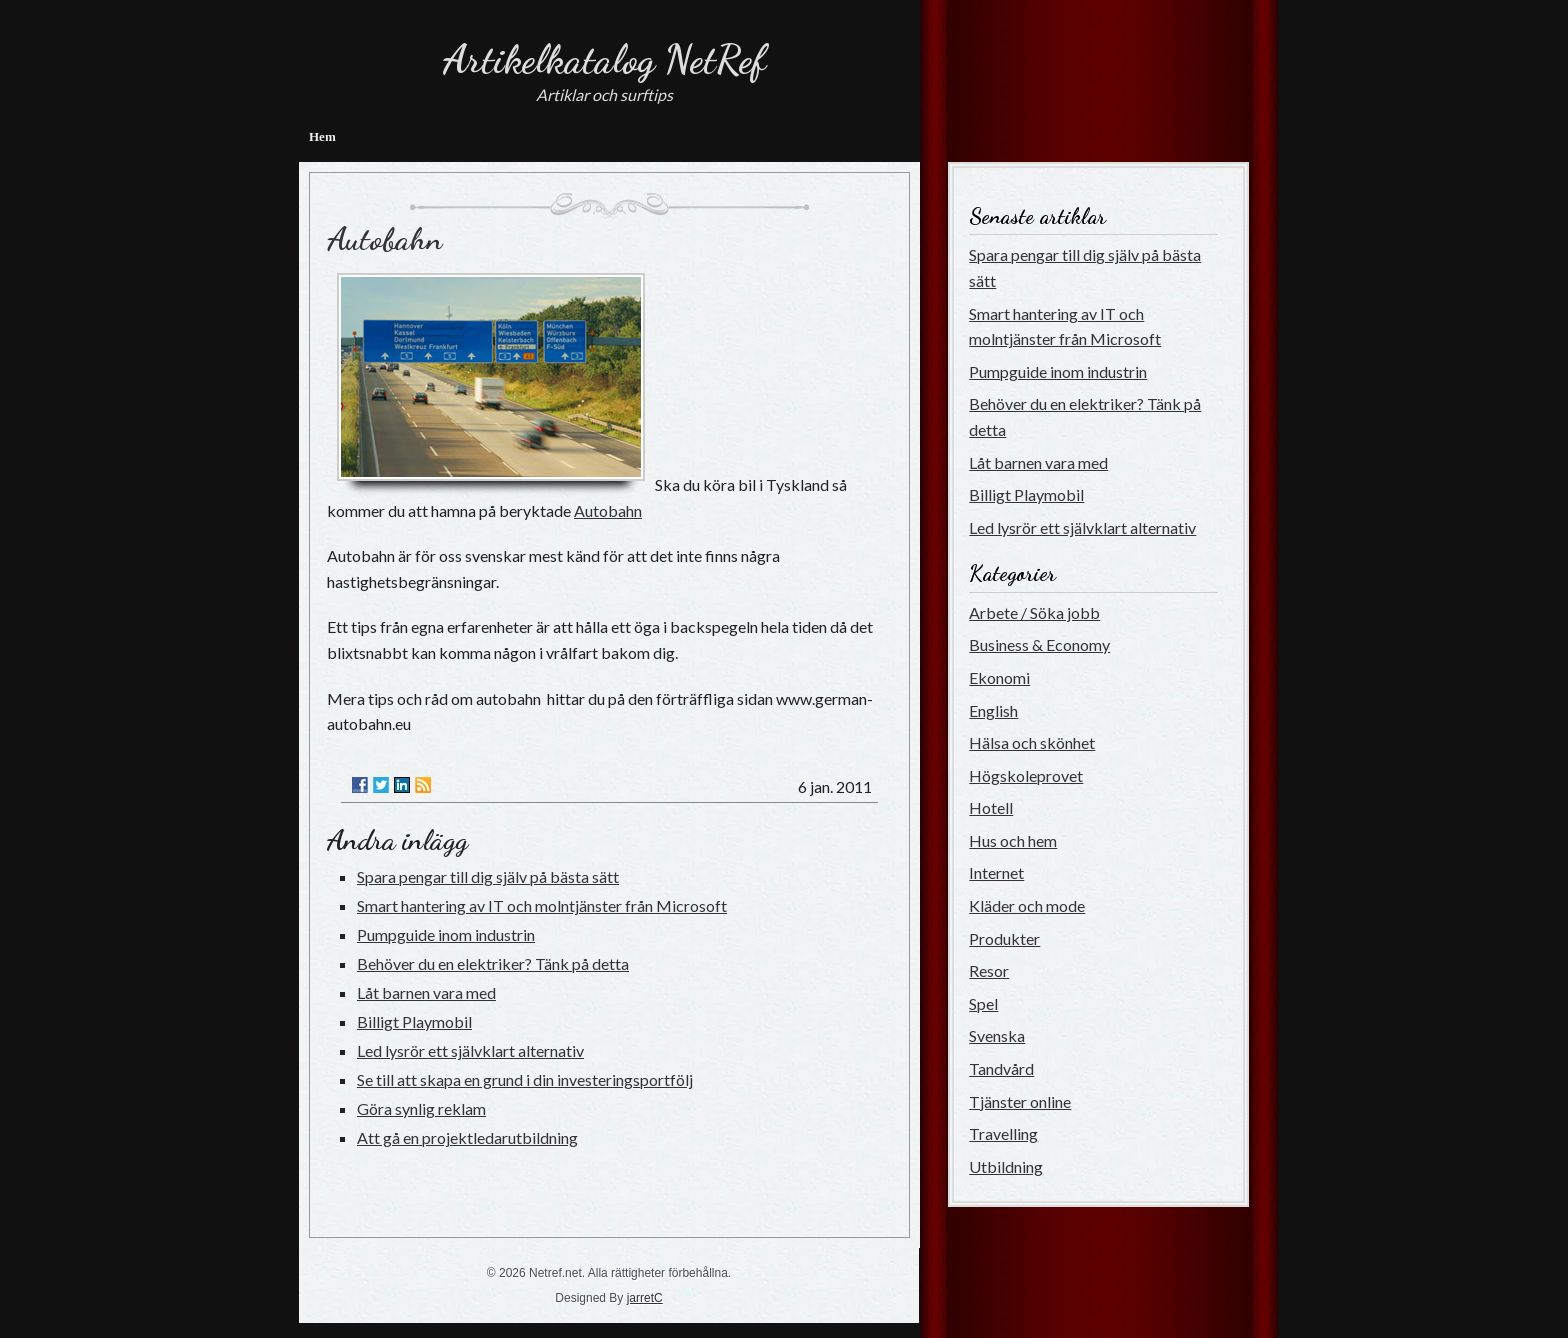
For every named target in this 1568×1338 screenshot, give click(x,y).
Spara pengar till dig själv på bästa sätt (488, 876)
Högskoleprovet (1026, 775)
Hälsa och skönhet (1032, 742)
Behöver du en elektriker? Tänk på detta (493, 963)
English (993, 710)
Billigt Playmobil (414, 1021)
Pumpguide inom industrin (446, 934)
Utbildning (1006, 1166)
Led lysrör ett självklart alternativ (470, 1050)
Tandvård (1001, 1068)
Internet (996, 872)
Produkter (1004, 938)
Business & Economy (1039, 644)
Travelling (1003, 1133)
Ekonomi (999, 677)
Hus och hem (1013, 840)
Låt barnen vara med (426, 992)
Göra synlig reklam (421, 1108)
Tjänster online (1020, 1101)
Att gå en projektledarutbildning (467, 1137)
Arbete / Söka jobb (1034, 612)
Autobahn (384, 239)
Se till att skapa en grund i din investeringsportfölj (525, 1079)
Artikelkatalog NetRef (604, 59)
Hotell (991, 807)
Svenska (997, 1035)
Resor (989, 970)
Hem (322, 136)
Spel (983, 1003)
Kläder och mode (1027, 905)
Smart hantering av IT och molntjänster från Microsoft (542, 905)
